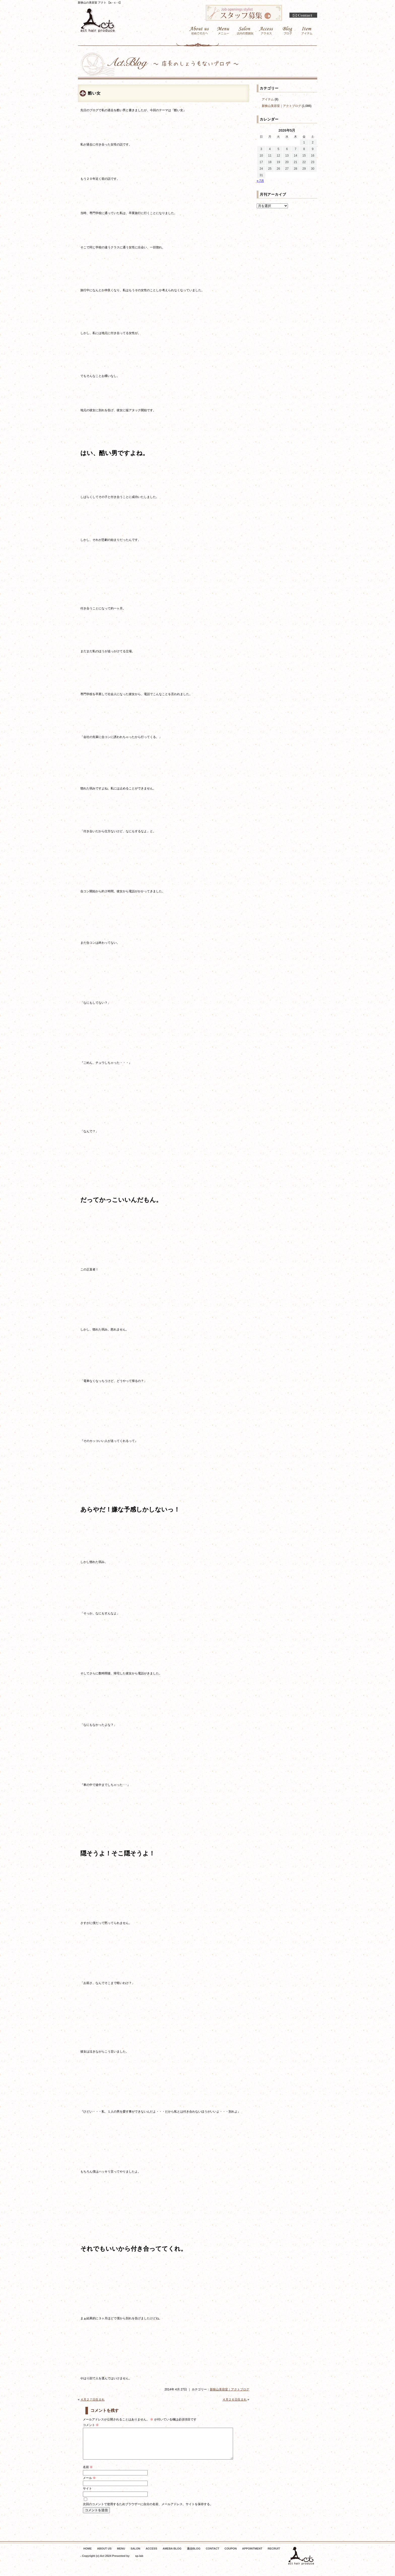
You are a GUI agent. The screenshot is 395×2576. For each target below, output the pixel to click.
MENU (121, 2554)
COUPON (230, 2554)
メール (89, 2484)
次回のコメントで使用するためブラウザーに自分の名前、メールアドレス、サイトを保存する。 (148, 2510)
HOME (87, 2554)
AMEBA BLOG (171, 2554)
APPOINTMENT (252, 2554)
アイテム (268, 99)
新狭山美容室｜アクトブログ (229, 2389)
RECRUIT (274, 2554)
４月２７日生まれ (92, 2399)
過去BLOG (194, 2554)
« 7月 (260, 181)
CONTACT (212, 2554)
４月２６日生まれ (234, 2399)
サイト (87, 2494)
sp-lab (139, 2561)
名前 (88, 2473)
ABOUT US (104, 2554)
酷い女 (94, 93)
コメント (91, 2425)
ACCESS (151, 2554)
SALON (135, 2554)
